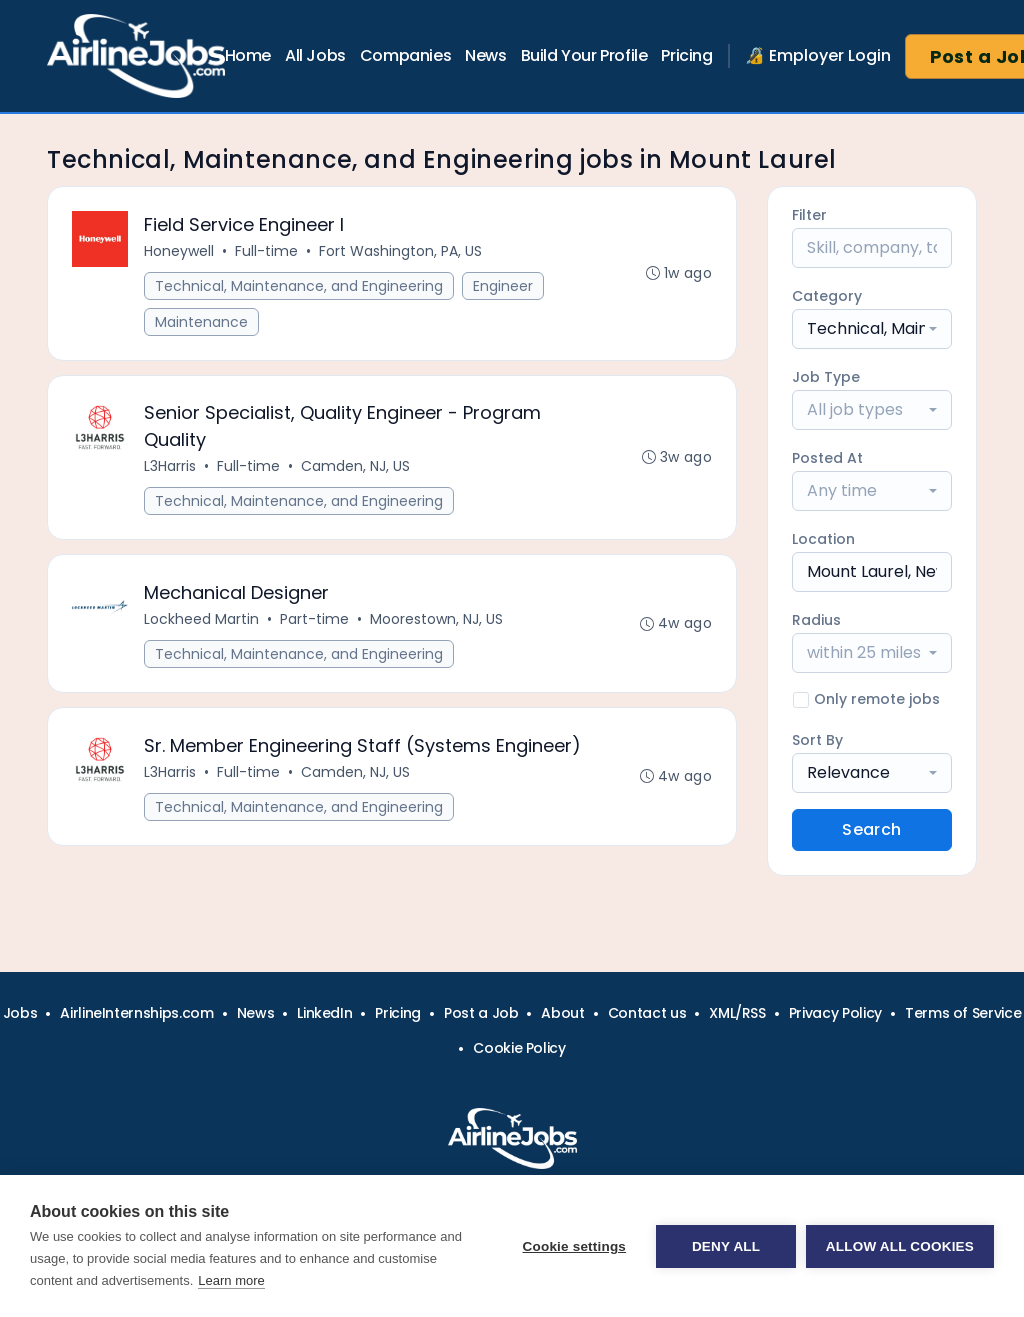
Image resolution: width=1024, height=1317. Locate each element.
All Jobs (315, 55)
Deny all (726, 1246)
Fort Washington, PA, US (400, 251)
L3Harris (170, 467)
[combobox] (872, 329)
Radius (816, 620)
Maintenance (201, 322)
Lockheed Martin (201, 620)
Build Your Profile (584, 55)
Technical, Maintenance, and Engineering (299, 286)
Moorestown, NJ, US (436, 620)
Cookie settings (574, 1246)
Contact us (647, 1013)
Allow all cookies (900, 1246)
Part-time (314, 620)
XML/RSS (737, 1013)
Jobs (20, 1013)
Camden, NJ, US (355, 467)
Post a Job (481, 1013)
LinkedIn (324, 1013)
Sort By (817, 740)
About (562, 1013)
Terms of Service (963, 1013)
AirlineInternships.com (136, 1013)
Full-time (266, 251)
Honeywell (179, 251)
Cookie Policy (519, 1048)
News (485, 55)
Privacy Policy (835, 1013)
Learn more (231, 1280)
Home (248, 55)
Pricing (686, 55)
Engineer (503, 286)
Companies (405, 55)
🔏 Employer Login (818, 55)
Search (871, 829)
